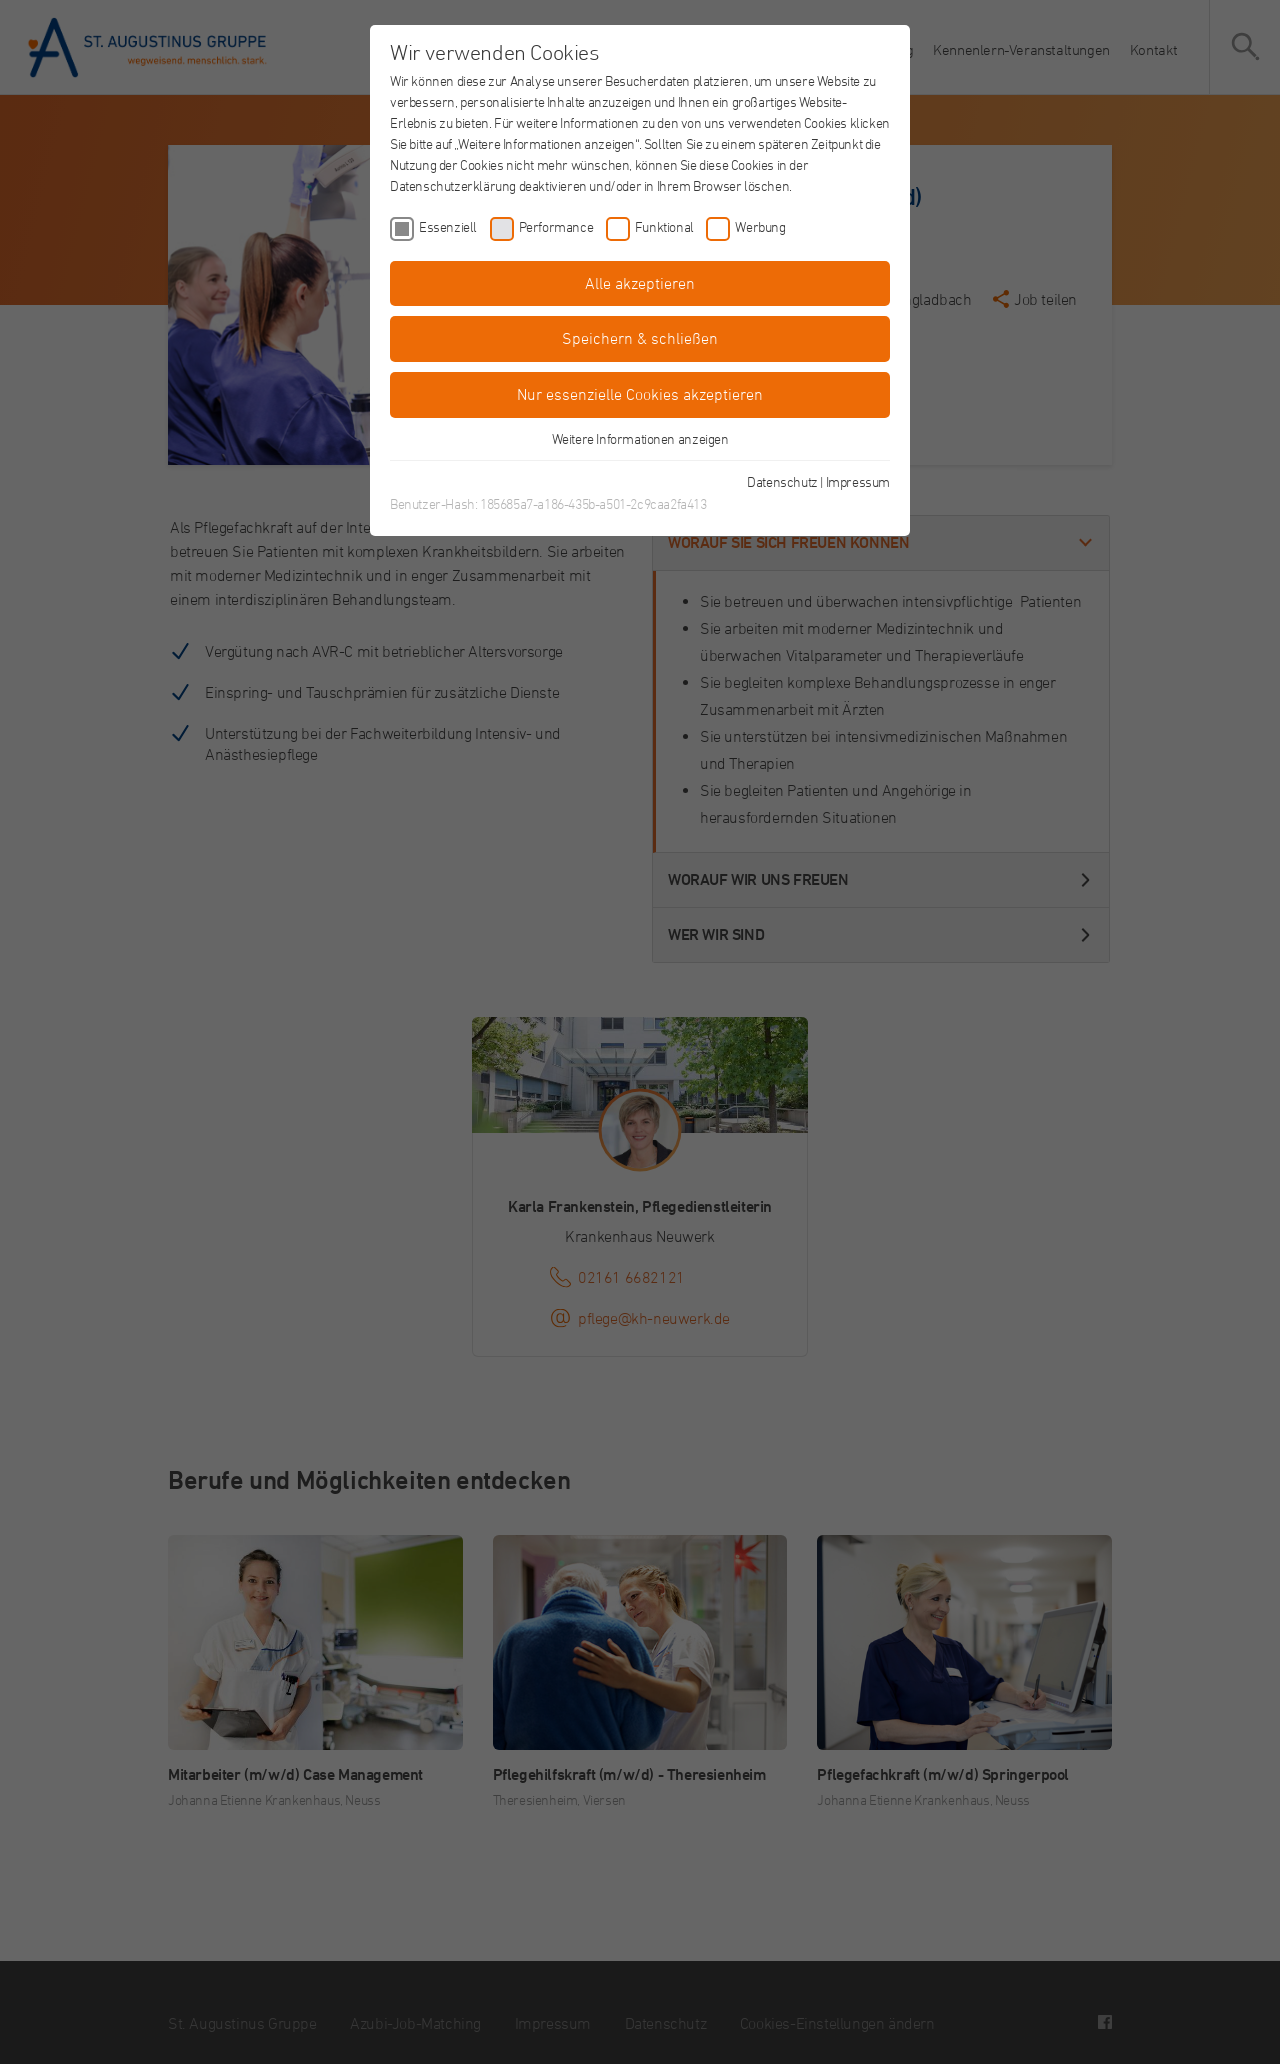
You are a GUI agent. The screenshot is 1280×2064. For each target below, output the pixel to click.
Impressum (858, 481)
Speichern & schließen (640, 338)
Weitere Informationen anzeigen (640, 438)
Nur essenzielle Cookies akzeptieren (640, 394)
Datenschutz (782, 481)
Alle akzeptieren (640, 283)
